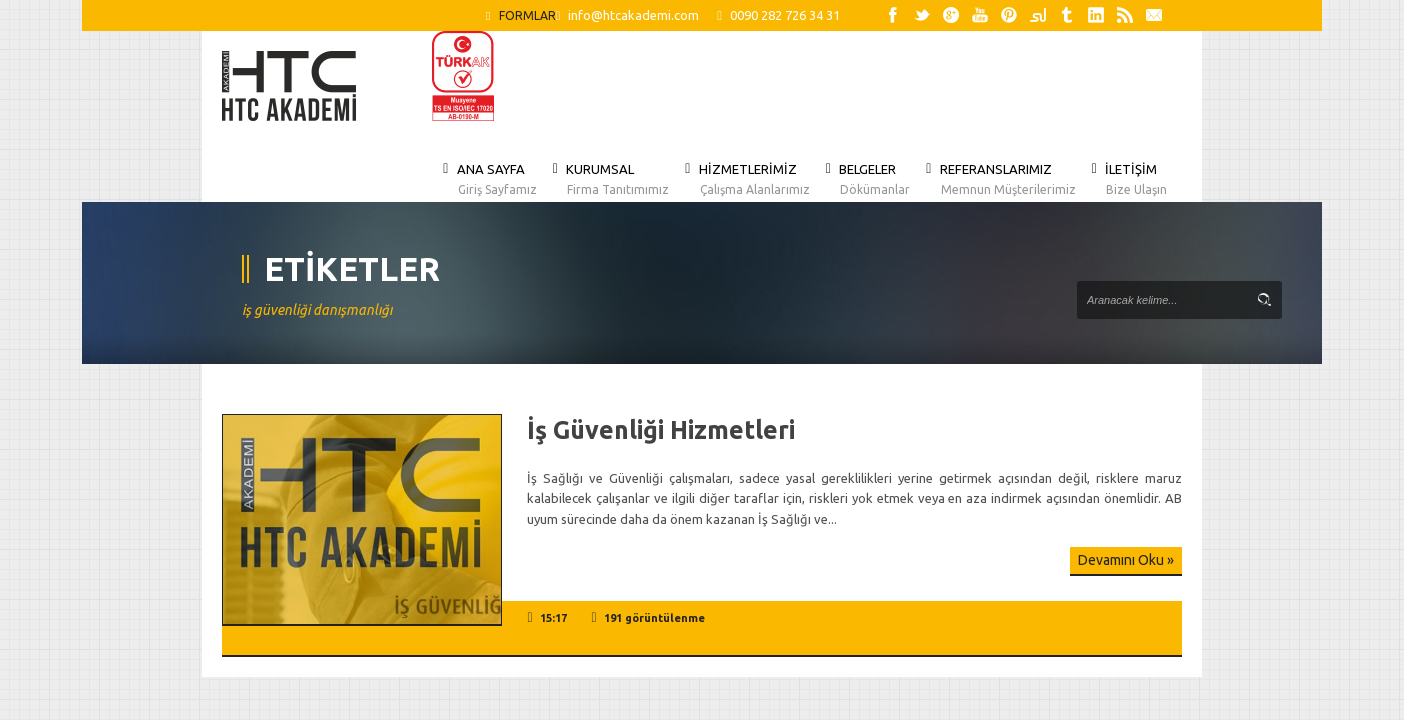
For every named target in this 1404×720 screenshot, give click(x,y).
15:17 (553, 618)
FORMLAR (520, 15)
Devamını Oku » (1126, 560)
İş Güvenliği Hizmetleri (661, 430)
